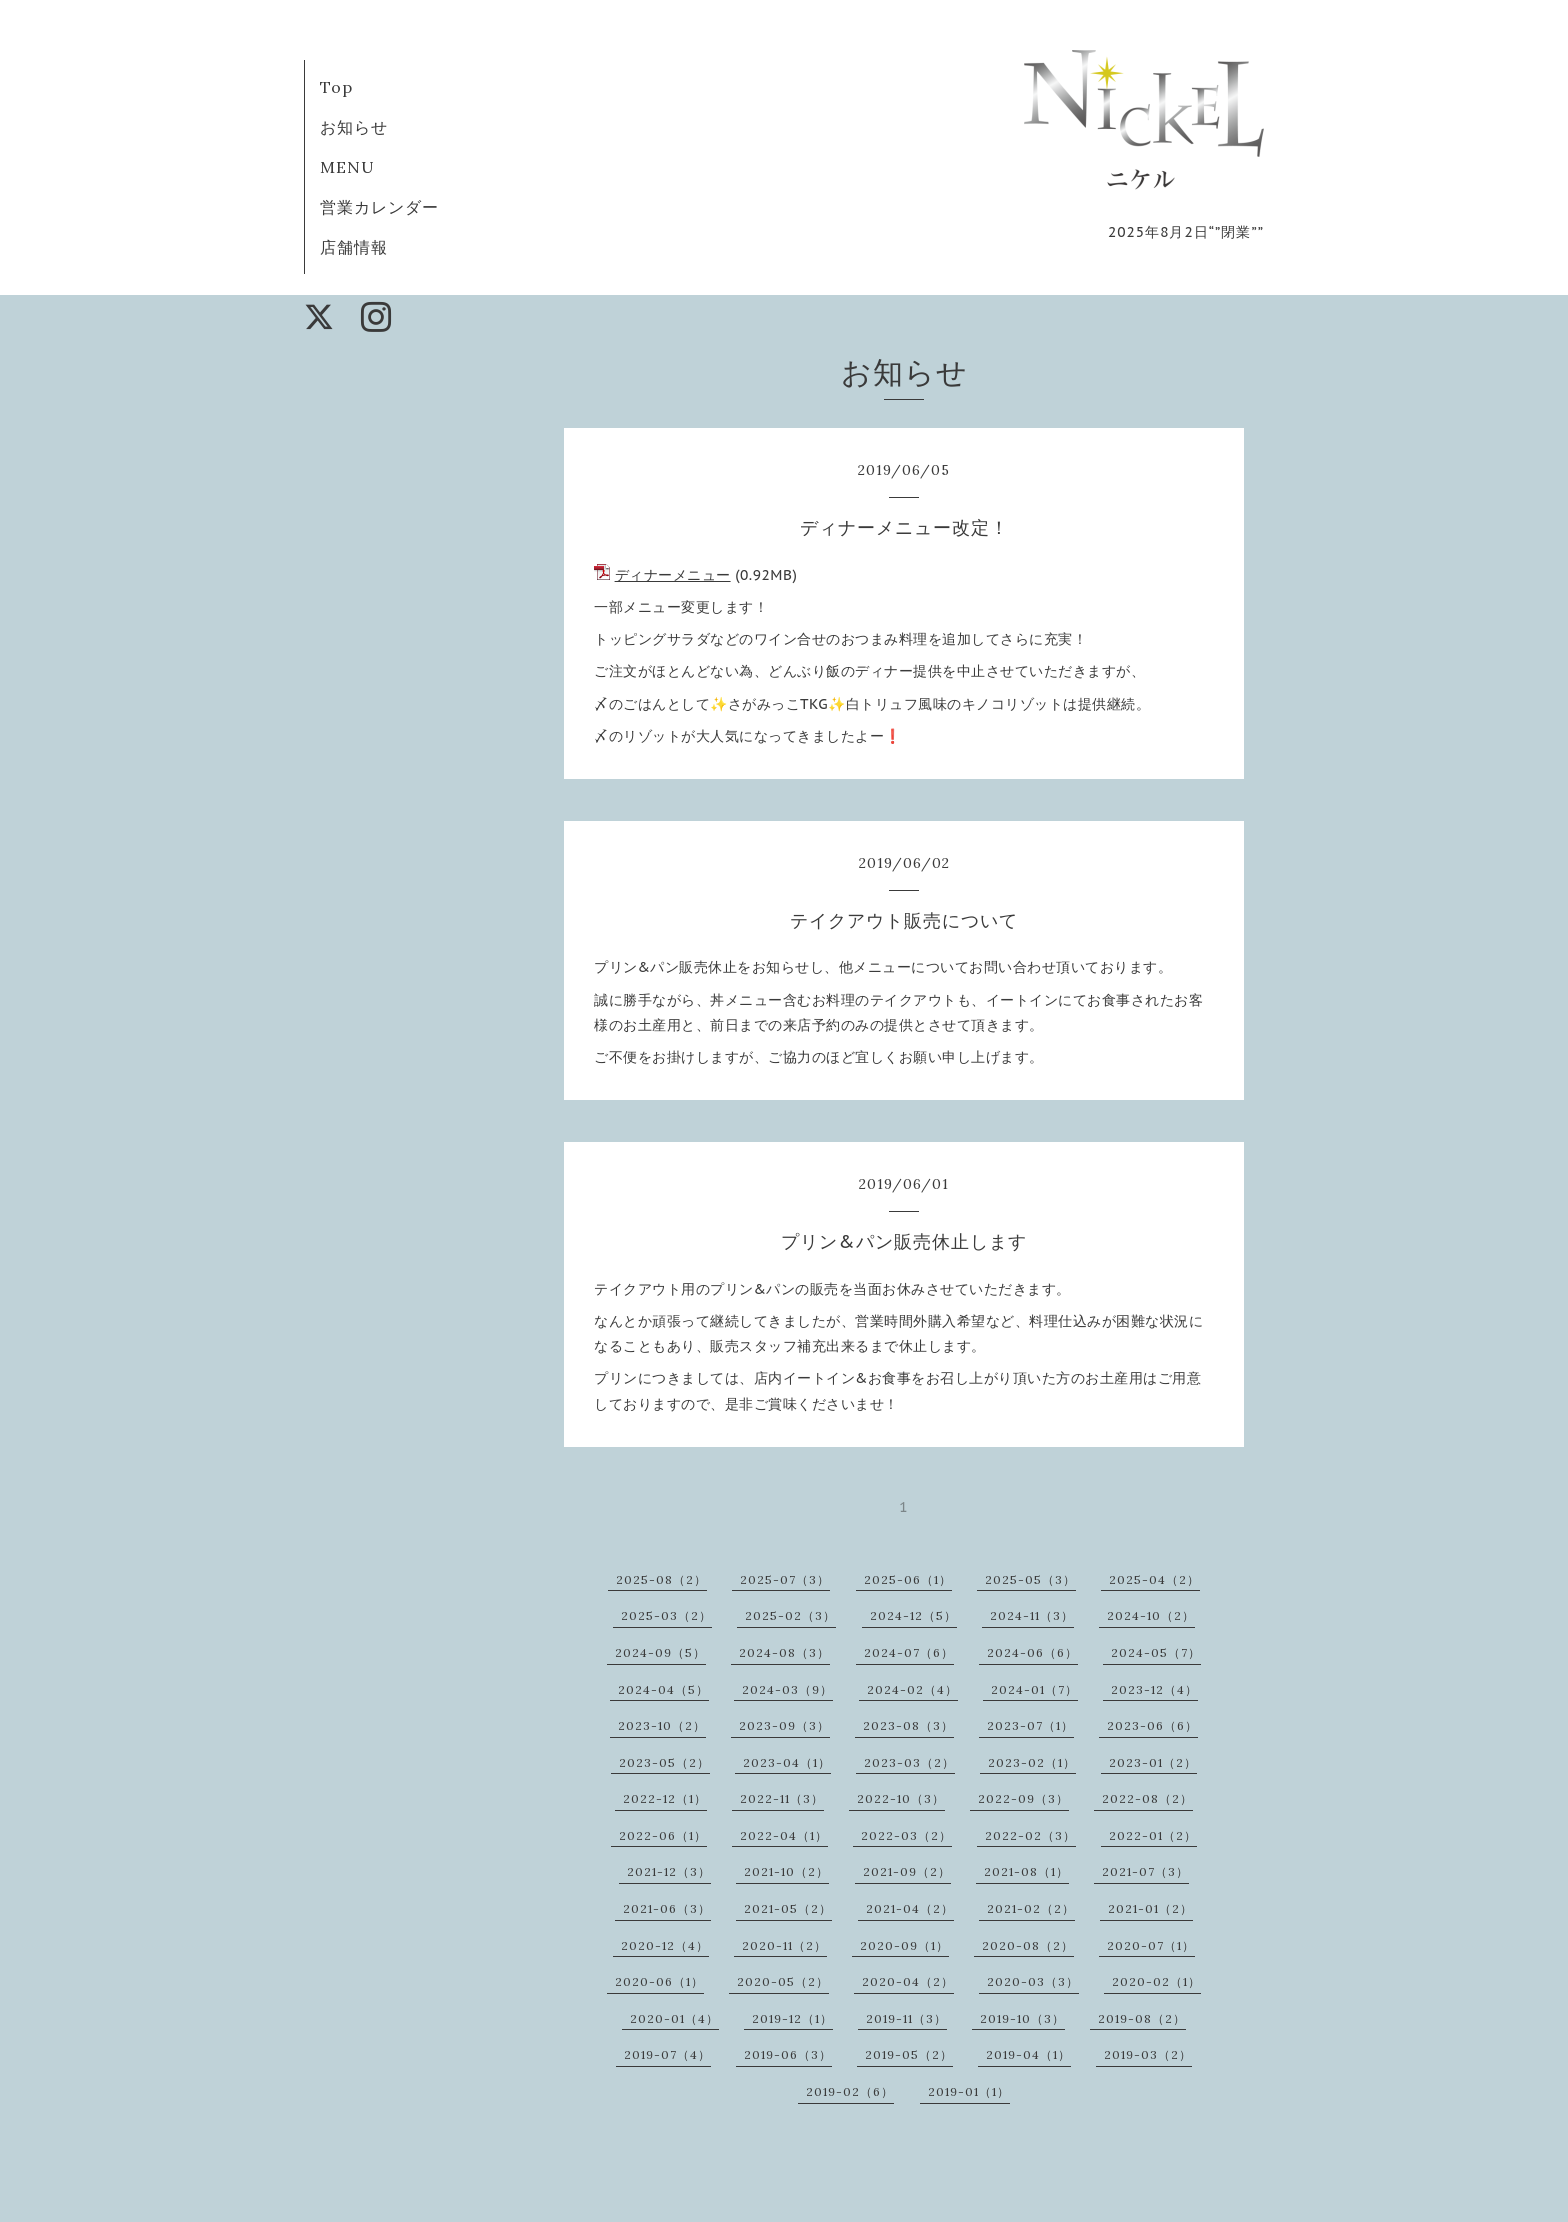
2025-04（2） (1154, 1579)
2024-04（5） (663, 1689)
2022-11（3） (782, 1798)
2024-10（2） (1151, 1615)
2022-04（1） (784, 1835)
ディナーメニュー (673, 575)
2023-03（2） (909, 1762)
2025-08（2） (661, 1579)
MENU (347, 167)
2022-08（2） (1147, 1798)
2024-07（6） (909, 1652)
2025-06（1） (908, 1579)
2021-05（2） (788, 1908)
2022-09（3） (1023, 1798)
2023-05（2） (664, 1762)
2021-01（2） (1150, 1908)
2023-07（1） (1030, 1725)
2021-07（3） (1145, 1871)
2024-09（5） (660, 1652)
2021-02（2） (1031, 1908)
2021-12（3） (669, 1871)
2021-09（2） (907, 1871)
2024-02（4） (912, 1689)
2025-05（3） (1030, 1579)
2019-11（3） (906, 2018)
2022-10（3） (901, 1798)
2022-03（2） (906, 1835)
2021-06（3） (667, 1908)
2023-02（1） (1032, 1762)
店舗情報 (354, 247)
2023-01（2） (1153, 1762)
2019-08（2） (1142, 2018)
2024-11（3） (1032, 1615)
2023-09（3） (784, 1725)
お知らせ (354, 127)
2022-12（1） (665, 1798)
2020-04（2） (908, 1981)
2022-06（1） (663, 1835)
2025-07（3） (785, 1579)
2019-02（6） (850, 2091)
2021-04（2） (910, 1908)
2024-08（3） (784, 1652)
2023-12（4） (1154, 1689)
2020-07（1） (1151, 1945)
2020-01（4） (674, 2018)
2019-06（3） (788, 2054)
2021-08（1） (1026, 1871)
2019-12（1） (792, 2018)
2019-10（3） (1022, 2018)
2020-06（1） (659, 1981)
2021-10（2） (786, 1871)
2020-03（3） (1033, 1981)
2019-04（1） (1028, 2054)
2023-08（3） (908, 1725)
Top (336, 87)
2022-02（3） (1030, 1835)
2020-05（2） (783, 1981)
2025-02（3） (790, 1615)
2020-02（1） (1156, 1981)
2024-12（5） (913, 1615)
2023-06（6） (1152, 1725)
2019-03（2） (1148, 2054)
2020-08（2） (1028, 1945)
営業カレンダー (379, 207)
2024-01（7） (1034, 1689)
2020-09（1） (904, 1945)
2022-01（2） (1153, 1835)
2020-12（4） (665, 1945)
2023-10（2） (662, 1725)
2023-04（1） (787, 1762)
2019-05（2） (909, 2054)
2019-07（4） (667, 2054)
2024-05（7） (1156, 1652)
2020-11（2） (784, 1945)
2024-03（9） (787, 1689)
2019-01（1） (969, 2091)
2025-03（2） (666, 1615)
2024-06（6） (1032, 1652)
